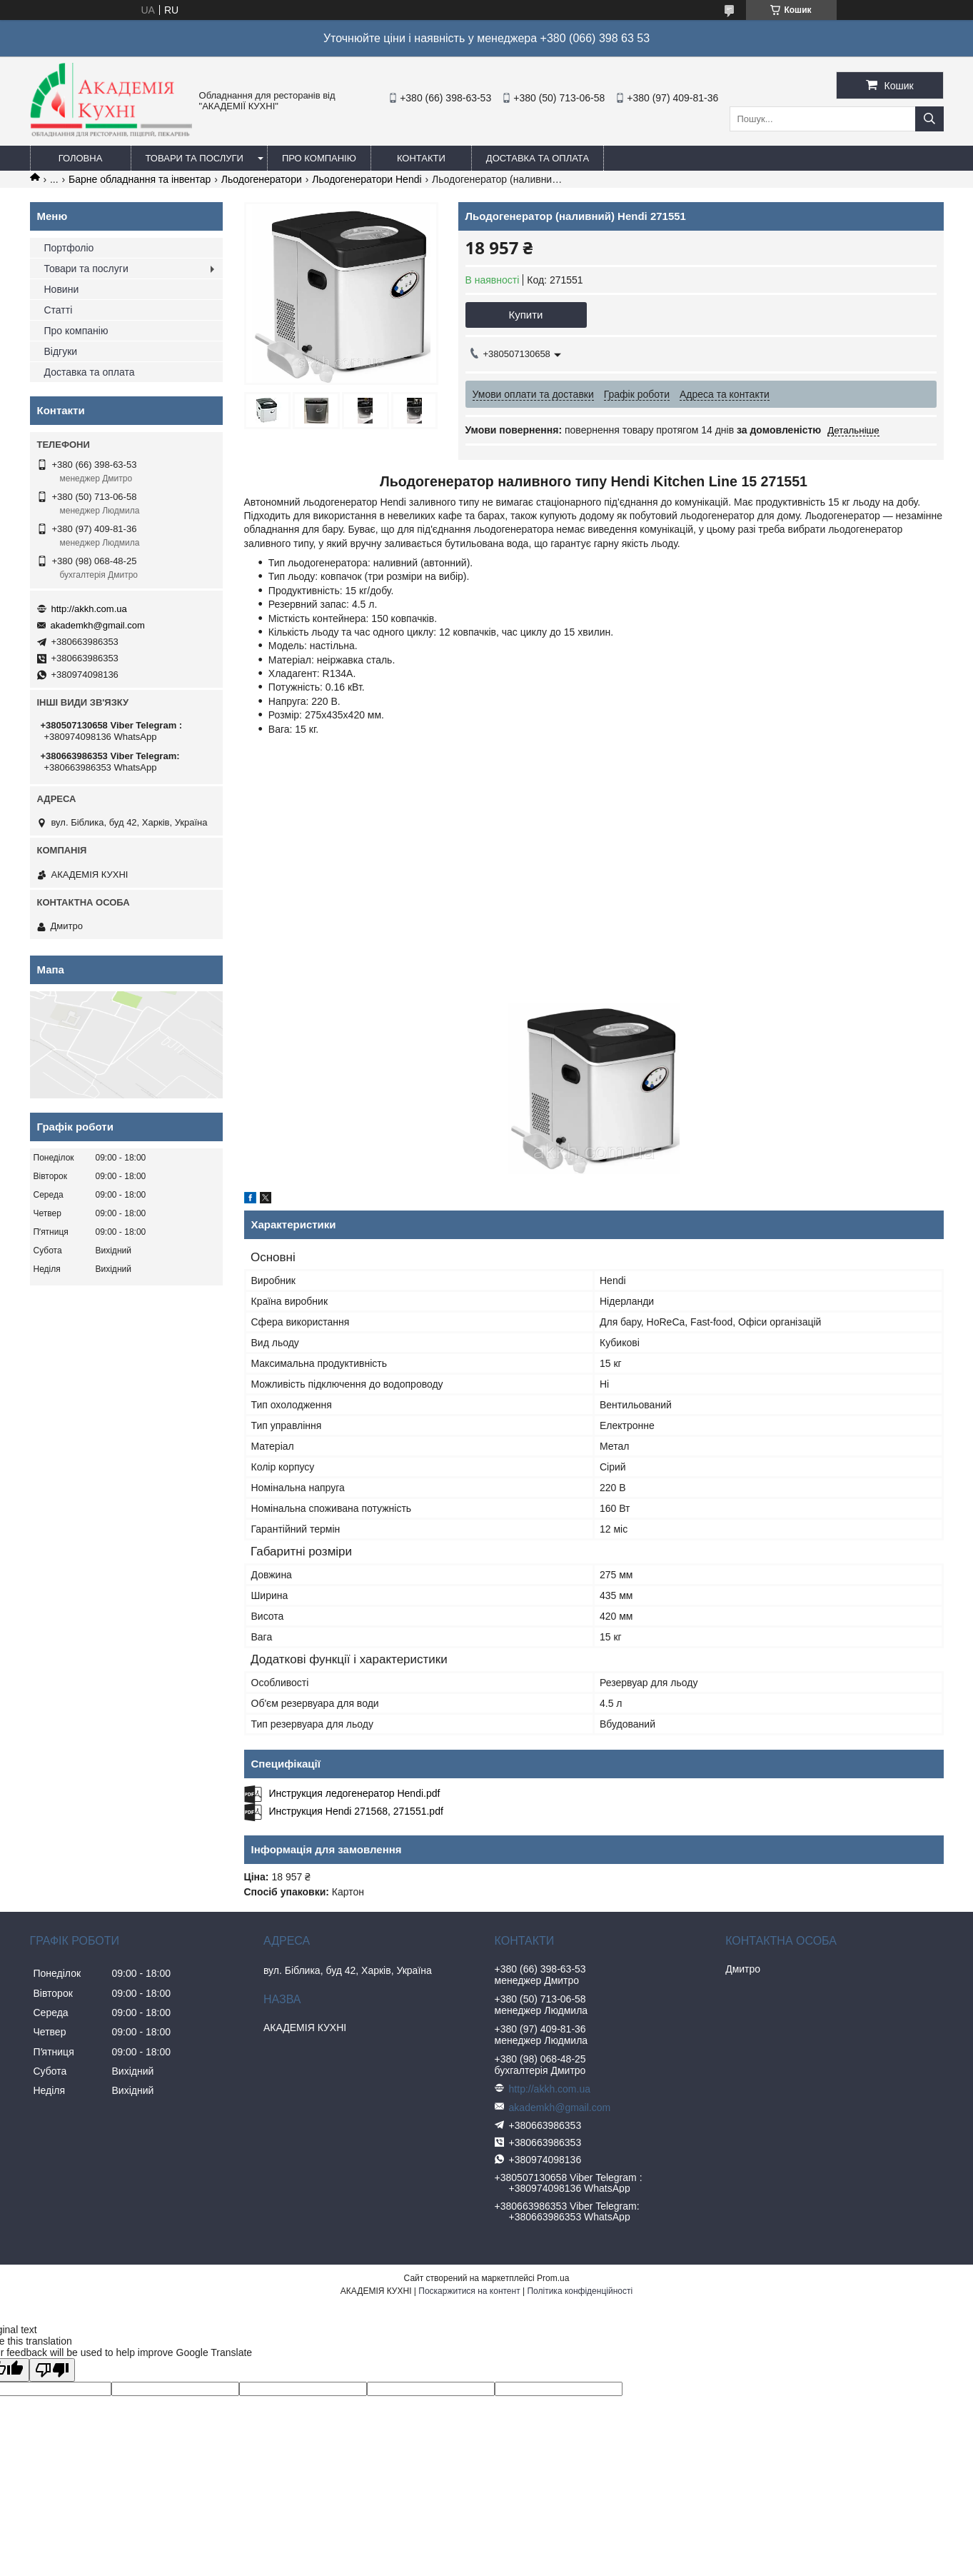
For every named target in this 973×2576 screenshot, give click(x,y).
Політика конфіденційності (579, 2291)
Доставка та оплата (537, 158)
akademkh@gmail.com (98, 625)
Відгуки (61, 351)
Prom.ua (553, 2278)
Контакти (421, 158)
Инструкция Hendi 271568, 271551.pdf (356, 1811)
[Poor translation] (52, 2370)
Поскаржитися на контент (469, 2291)
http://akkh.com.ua (89, 608)
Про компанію (319, 158)
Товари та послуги (194, 158)
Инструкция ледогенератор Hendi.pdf (354, 1793)
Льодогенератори (261, 179)
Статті (58, 310)
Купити (526, 315)
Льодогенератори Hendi (366, 179)
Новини (61, 289)
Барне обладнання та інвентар (140, 179)
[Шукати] (929, 118)
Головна (81, 158)
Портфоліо (69, 248)
